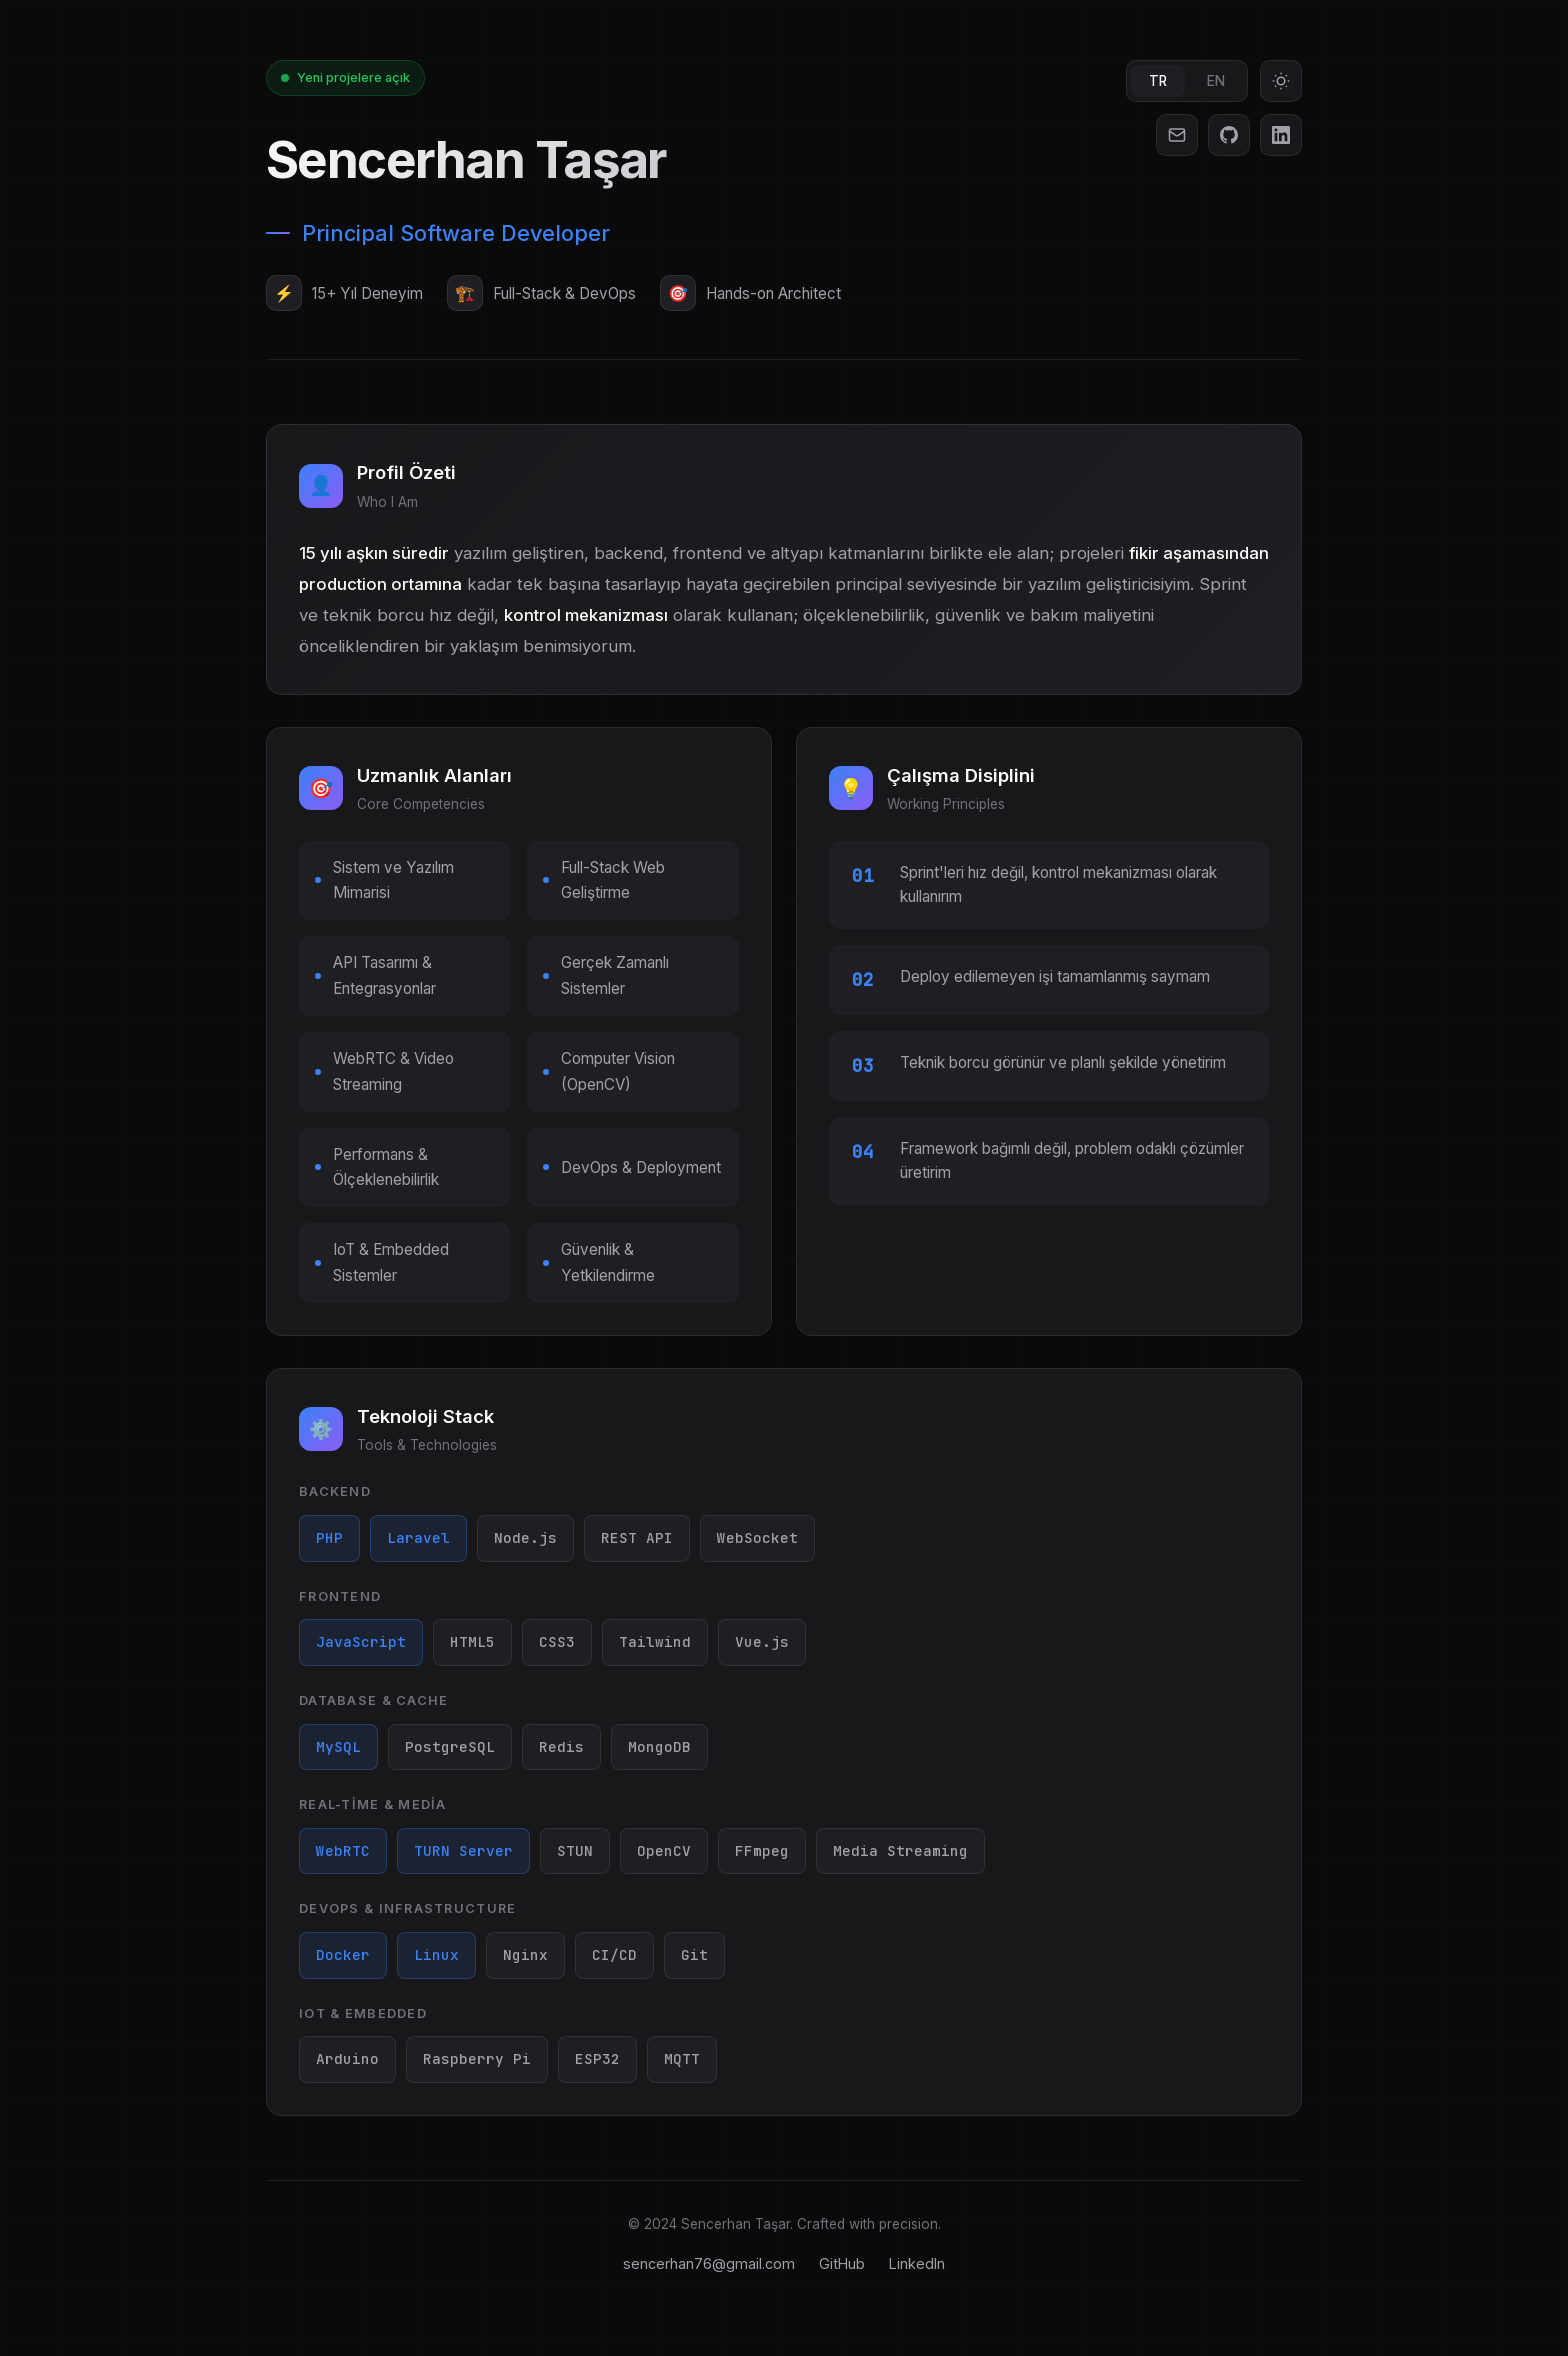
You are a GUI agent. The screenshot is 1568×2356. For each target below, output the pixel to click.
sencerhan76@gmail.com (709, 2263)
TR (1158, 81)
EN (1216, 81)
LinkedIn (917, 2263)
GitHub (842, 2263)
